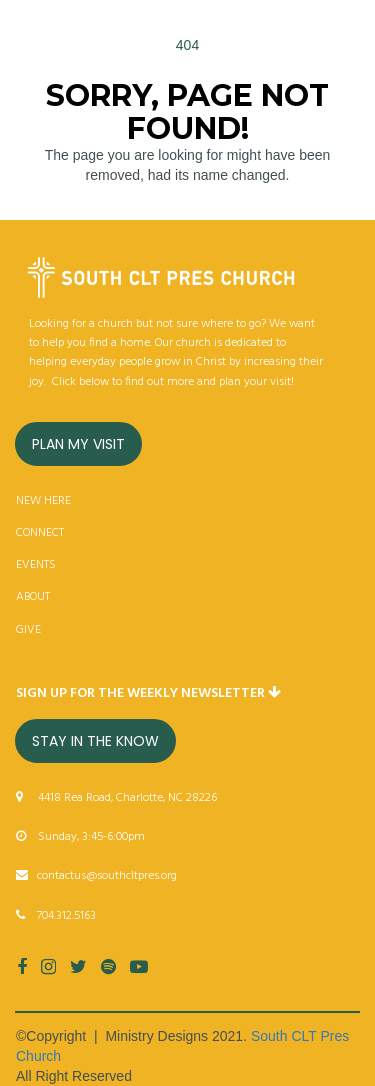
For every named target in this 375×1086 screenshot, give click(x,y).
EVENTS (36, 565)
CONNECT (40, 533)
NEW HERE (43, 501)
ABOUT (33, 597)
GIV (25, 630)
